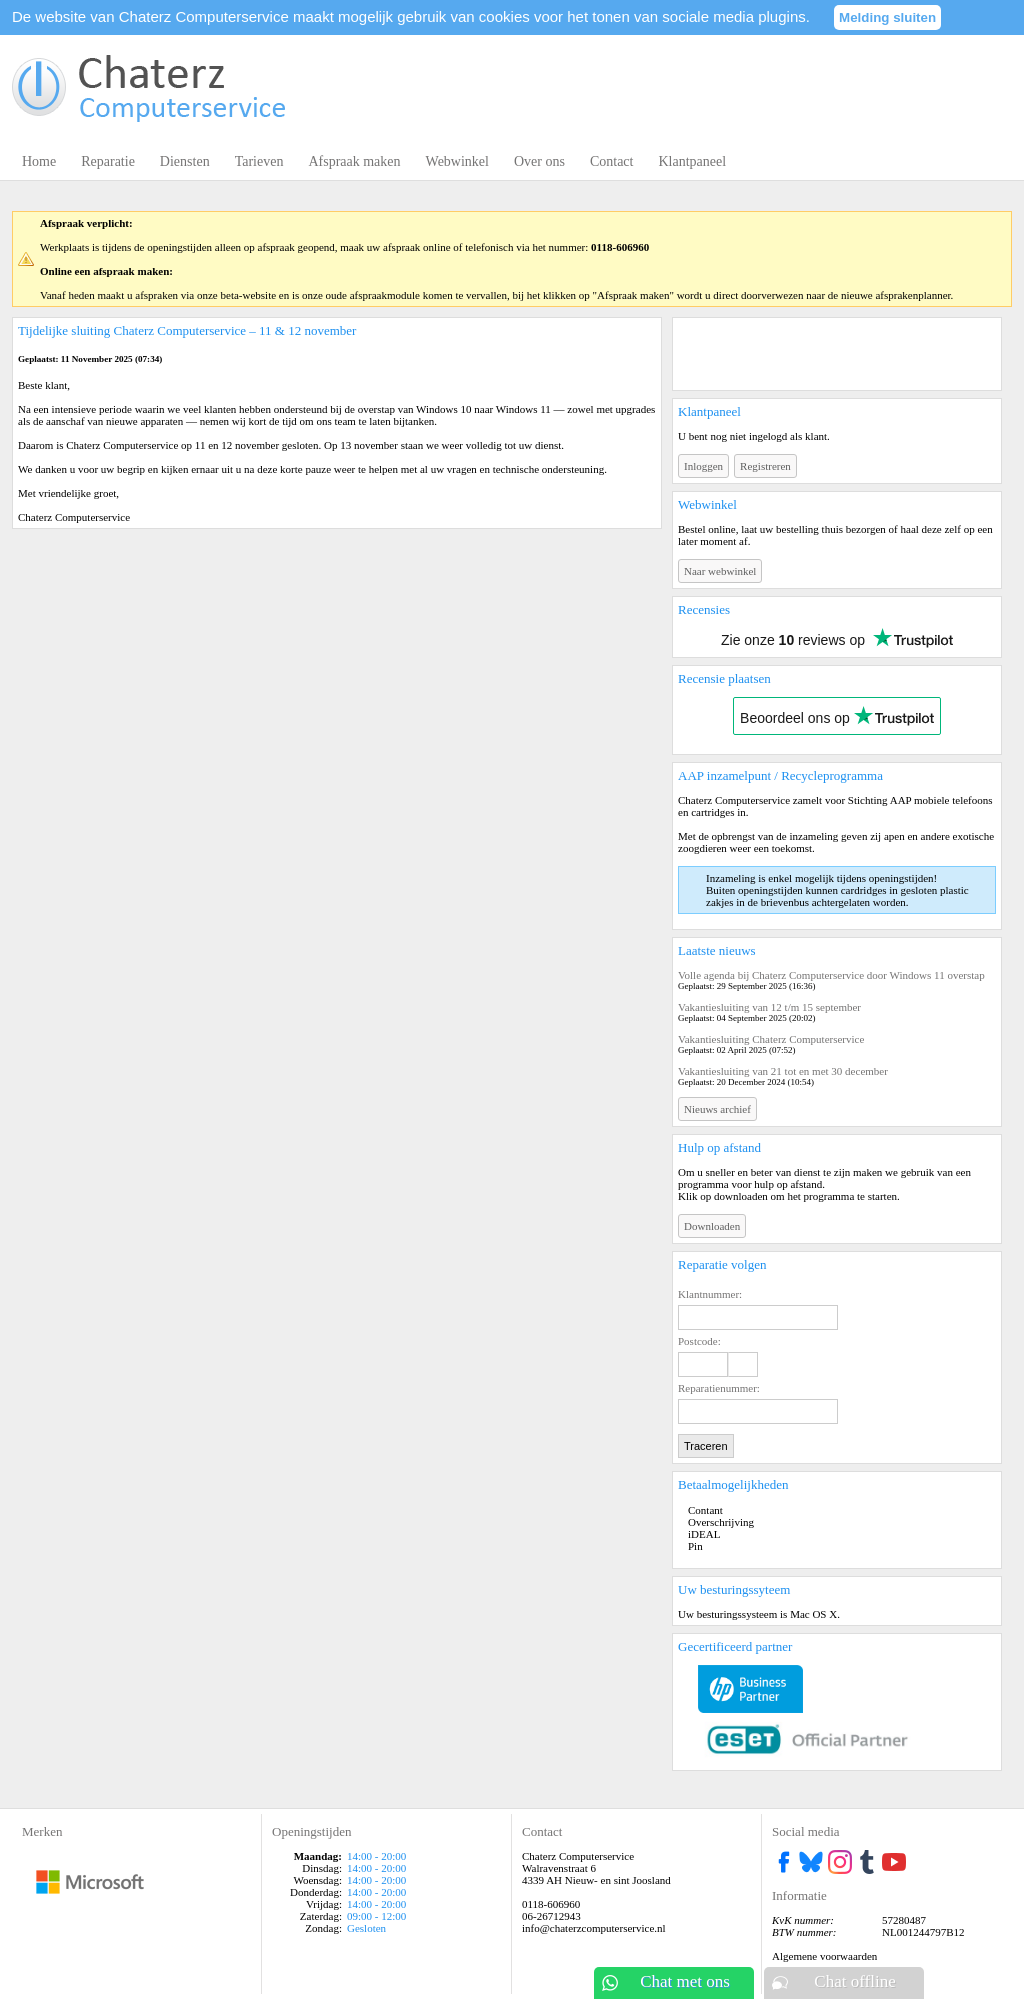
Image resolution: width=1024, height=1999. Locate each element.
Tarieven (259, 161)
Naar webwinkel (720, 571)
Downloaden (712, 1226)
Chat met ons (685, 1981)
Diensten (185, 161)
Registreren (765, 466)
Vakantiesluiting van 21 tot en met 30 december (783, 1071)
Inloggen (703, 466)
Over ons (539, 161)
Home (39, 161)
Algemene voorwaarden (824, 1956)
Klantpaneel (692, 161)
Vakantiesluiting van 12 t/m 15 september (769, 1007)
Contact (612, 161)
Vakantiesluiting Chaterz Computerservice (771, 1039)
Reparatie (108, 161)
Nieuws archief (717, 1109)
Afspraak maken (354, 161)
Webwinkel (457, 161)
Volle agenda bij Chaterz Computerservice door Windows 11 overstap (831, 975)
